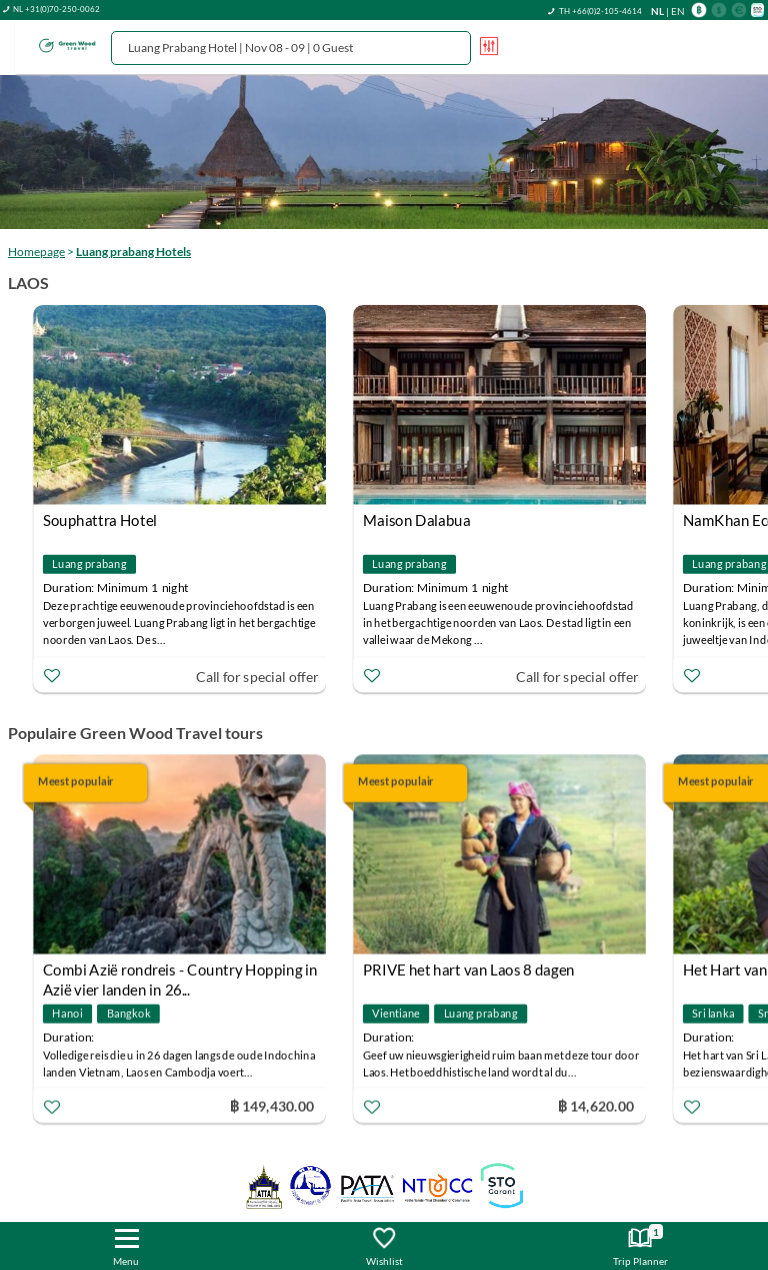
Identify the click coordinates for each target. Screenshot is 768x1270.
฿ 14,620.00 (596, 1105)
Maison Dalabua (416, 520)
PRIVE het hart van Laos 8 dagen (469, 970)
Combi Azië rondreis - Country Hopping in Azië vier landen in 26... (180, 972)
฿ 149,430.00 (271, 1105)
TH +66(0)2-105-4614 (600, 11)
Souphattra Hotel (100, 520)
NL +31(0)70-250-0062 (56, 9)
